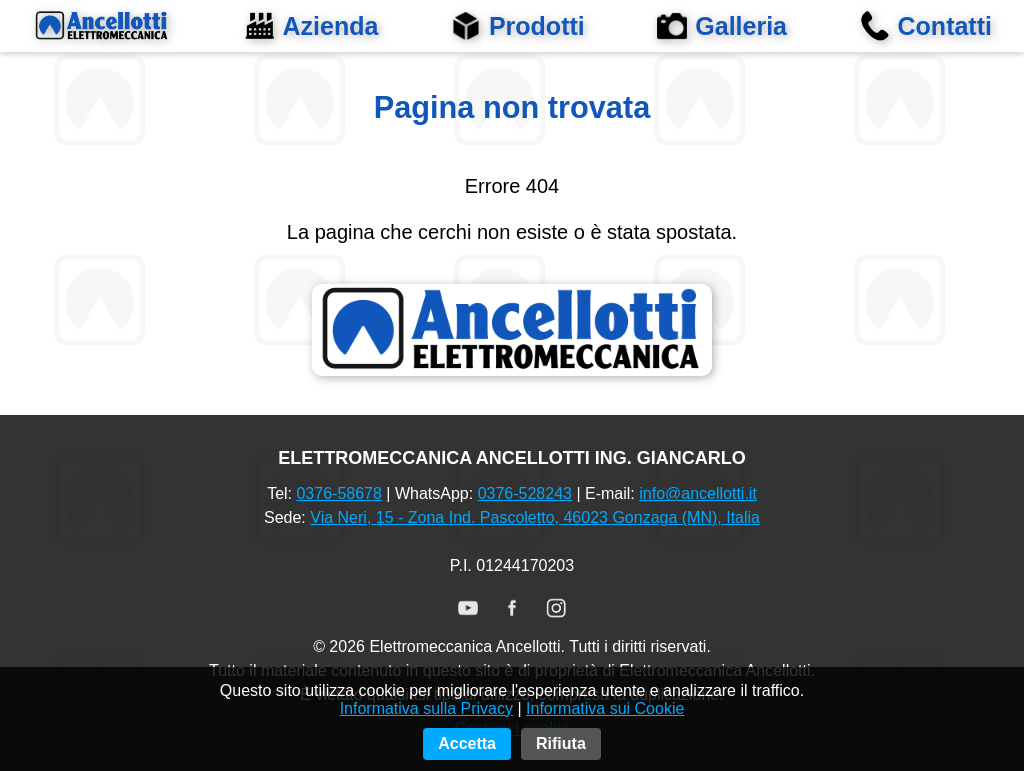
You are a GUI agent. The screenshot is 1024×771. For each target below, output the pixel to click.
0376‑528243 (525, 493)
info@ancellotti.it (698, 493)
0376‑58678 (338, 493)
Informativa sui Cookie (605, 739)
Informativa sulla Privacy (426, 739)
